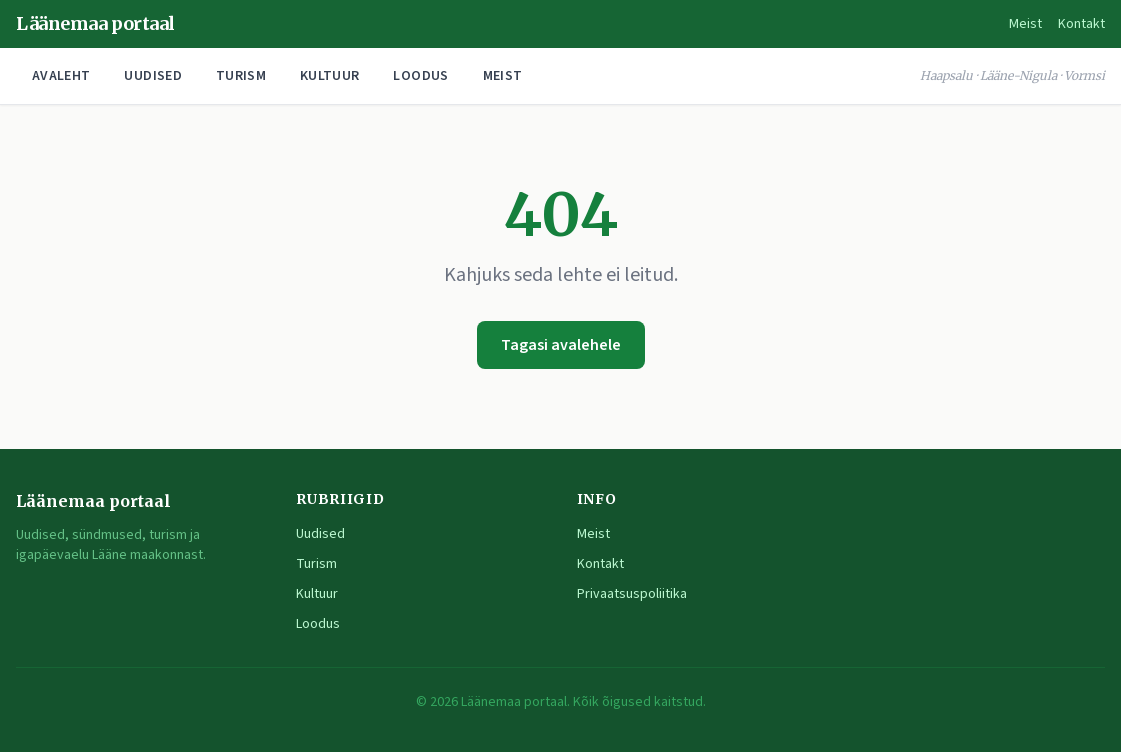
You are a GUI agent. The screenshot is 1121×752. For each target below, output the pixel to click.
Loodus (420, 76)
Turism (241, 76)
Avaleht (61, 76)
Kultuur (329, 76)
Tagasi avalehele (561, 345)
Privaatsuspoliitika (632, 594)
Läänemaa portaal (95, 23)
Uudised (152, 76)
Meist (1025, 24)
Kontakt (1081, 24)
